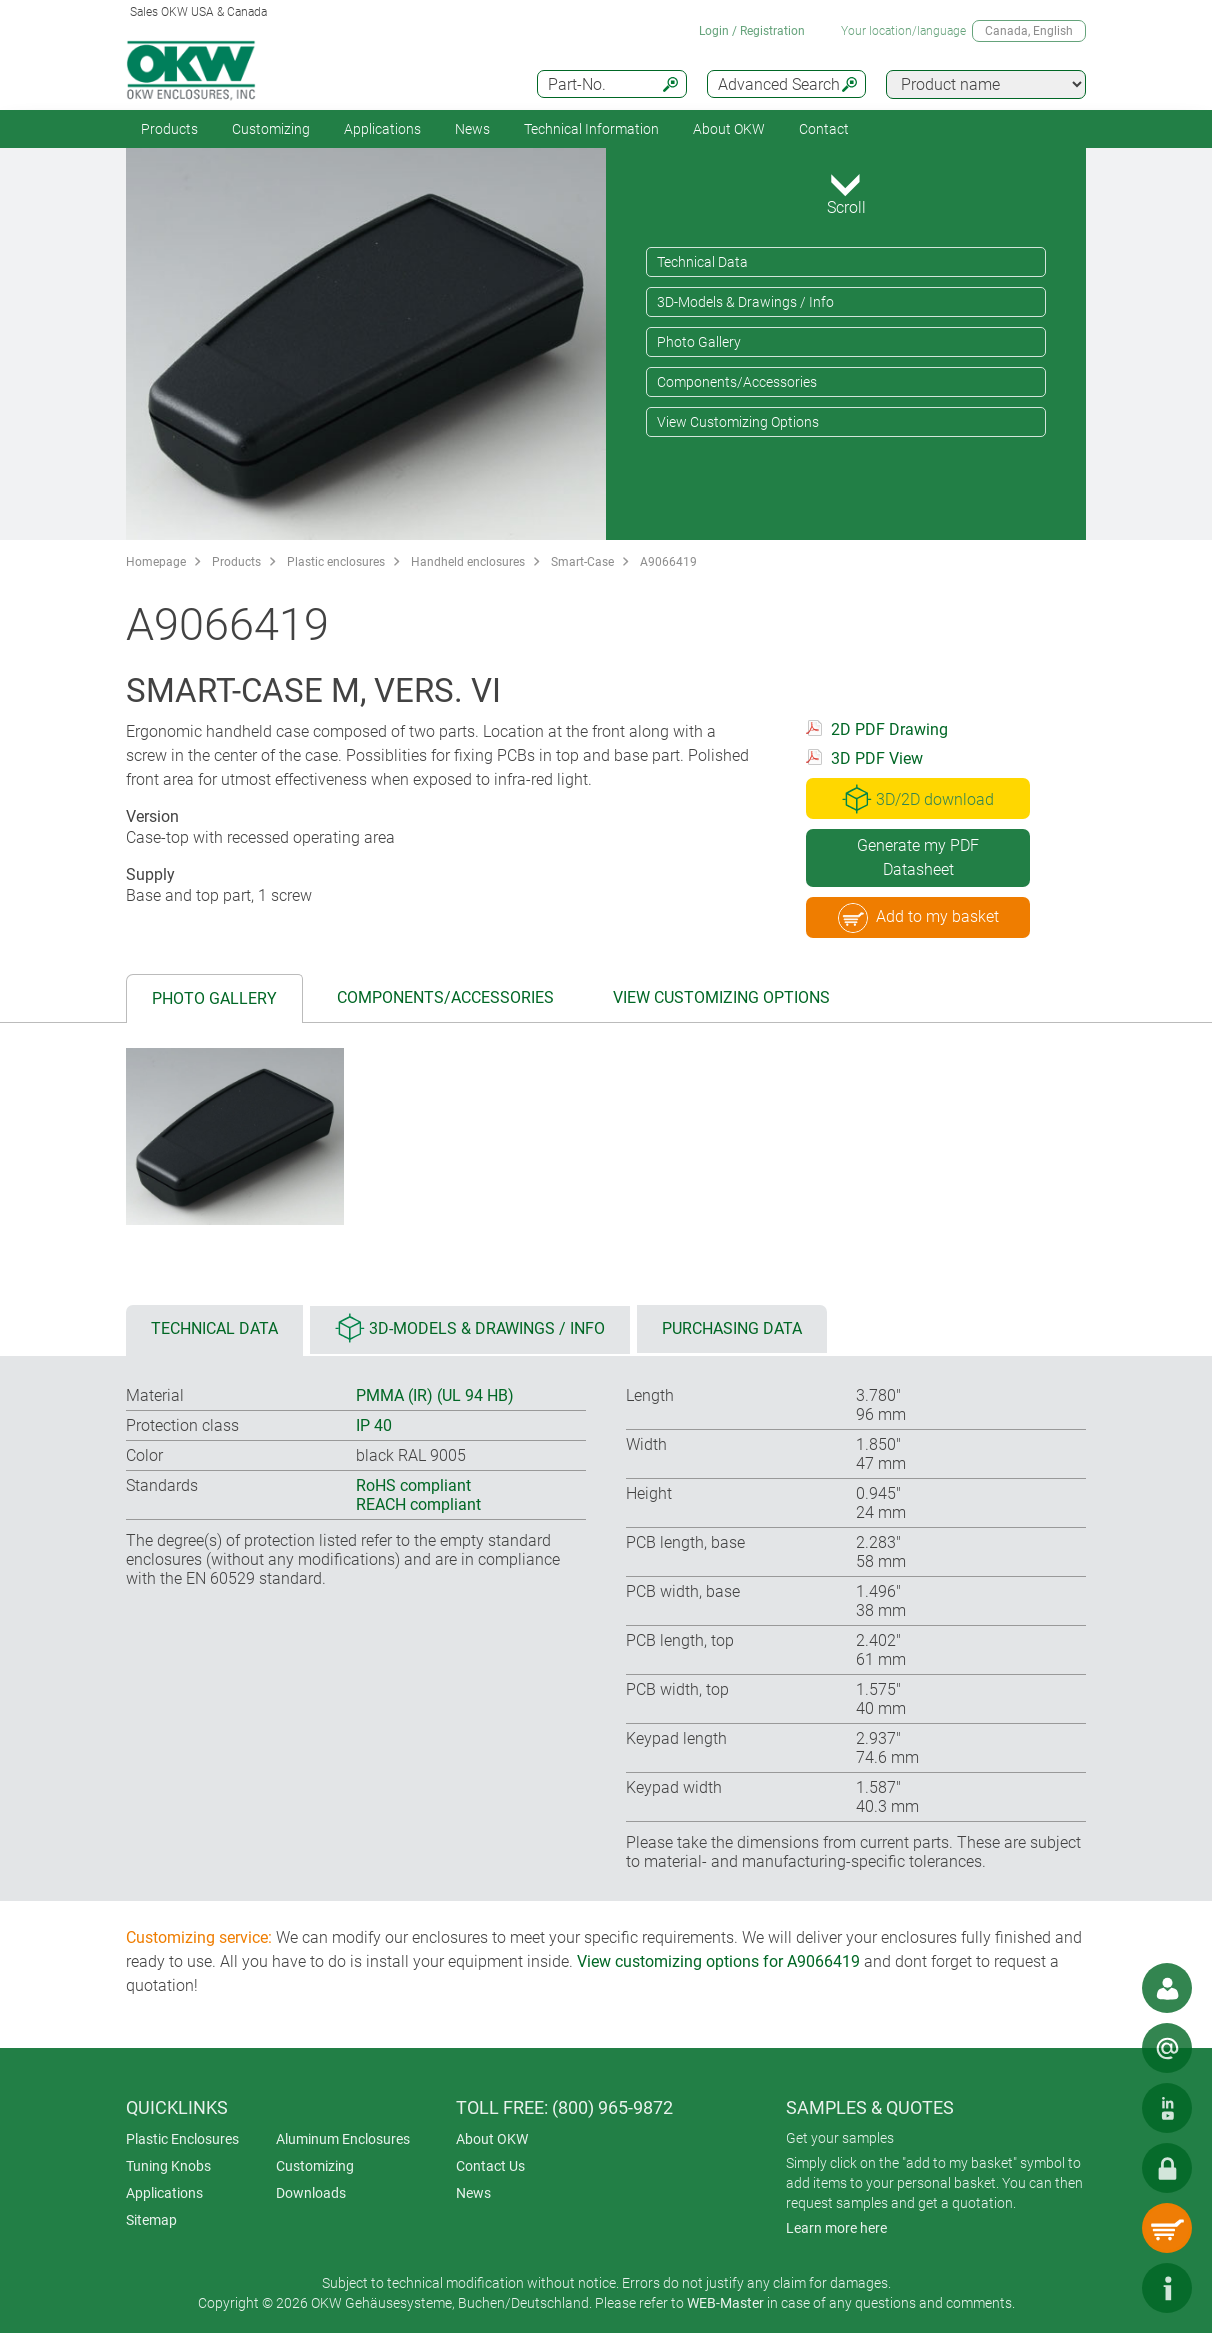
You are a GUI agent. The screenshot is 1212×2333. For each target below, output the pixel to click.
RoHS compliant (413, 1485)
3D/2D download (918, 799)
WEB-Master (725, 2303)
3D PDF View (877, 758)
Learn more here (836, 2228)
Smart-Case (582, 562)
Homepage (156, 562)
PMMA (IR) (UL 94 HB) (435, 1395)
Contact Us (490, 2166)
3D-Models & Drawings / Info (745, 302)
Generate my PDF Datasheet (918, 857)
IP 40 (374, 1425)
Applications (382, 129)
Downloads (311, 2193)
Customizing (271, 129)
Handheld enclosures (468, 562)
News (472, 129)
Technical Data (702, 262)
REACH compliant (418, 1504)
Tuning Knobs (168, 2166)
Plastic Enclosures (182, 2139)
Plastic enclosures (336, 562)
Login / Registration (752, 31)
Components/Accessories (737, 382)
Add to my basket (918, 918)
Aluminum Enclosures (343, 2139)
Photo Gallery (699, 342)
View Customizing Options (738, 422)
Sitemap (151, 2220)
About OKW (492, 2139)
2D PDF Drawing (889, 729)
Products (169, 129)
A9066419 (668, 562)
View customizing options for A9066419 (718, 1961)
